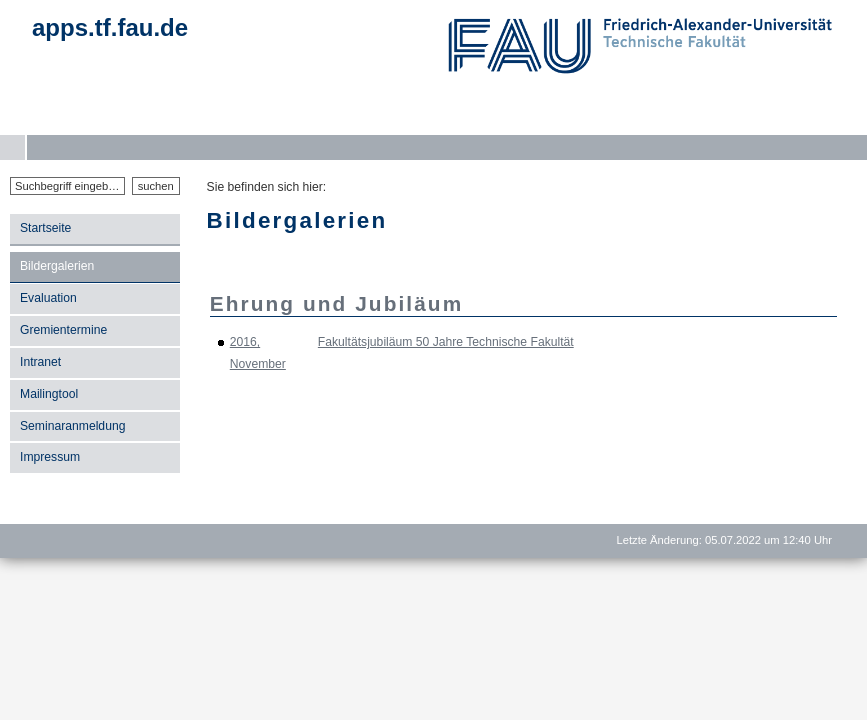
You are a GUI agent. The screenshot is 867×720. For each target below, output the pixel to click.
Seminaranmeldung (72, 426)
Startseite (45, 228)
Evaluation (48, 298)
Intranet (40, 362)
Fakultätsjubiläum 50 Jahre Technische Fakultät (446, 342)
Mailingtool (49, 394)
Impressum (50, 457)
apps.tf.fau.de (110, 27)
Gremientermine (63, 330)
